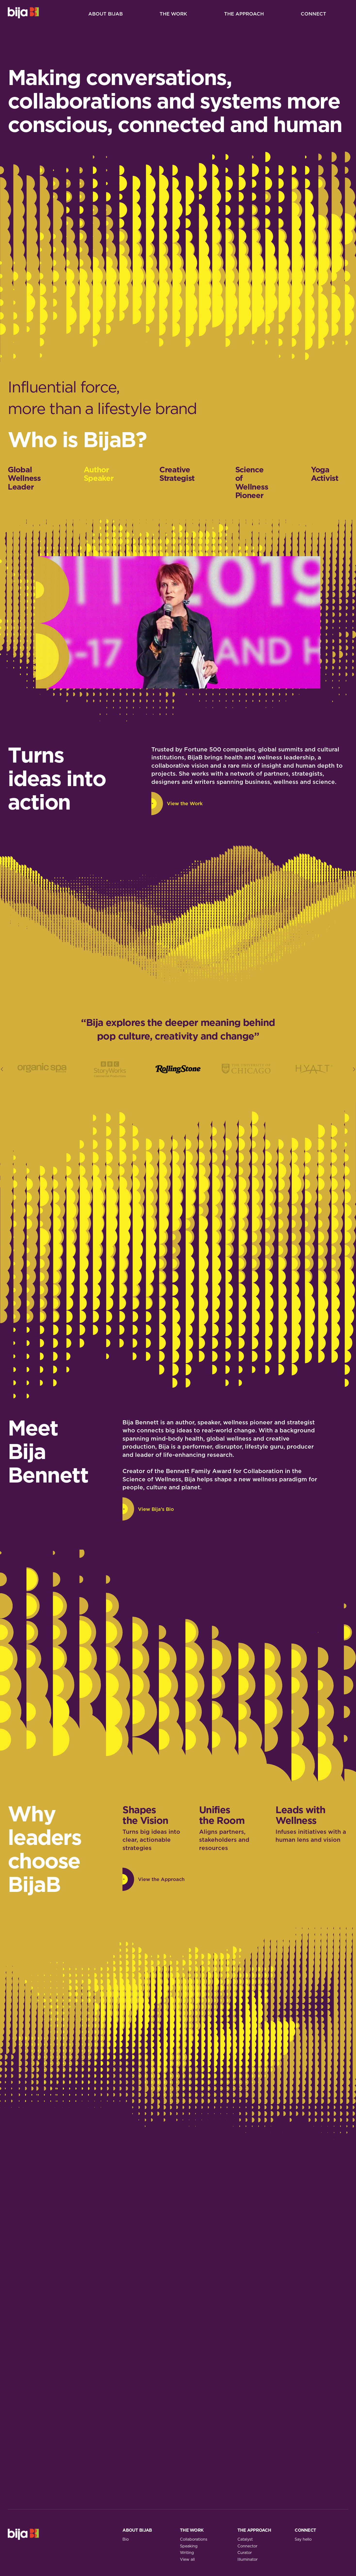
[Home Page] (23, 12)
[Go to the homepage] (23, 2534)
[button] (2, 1069)
